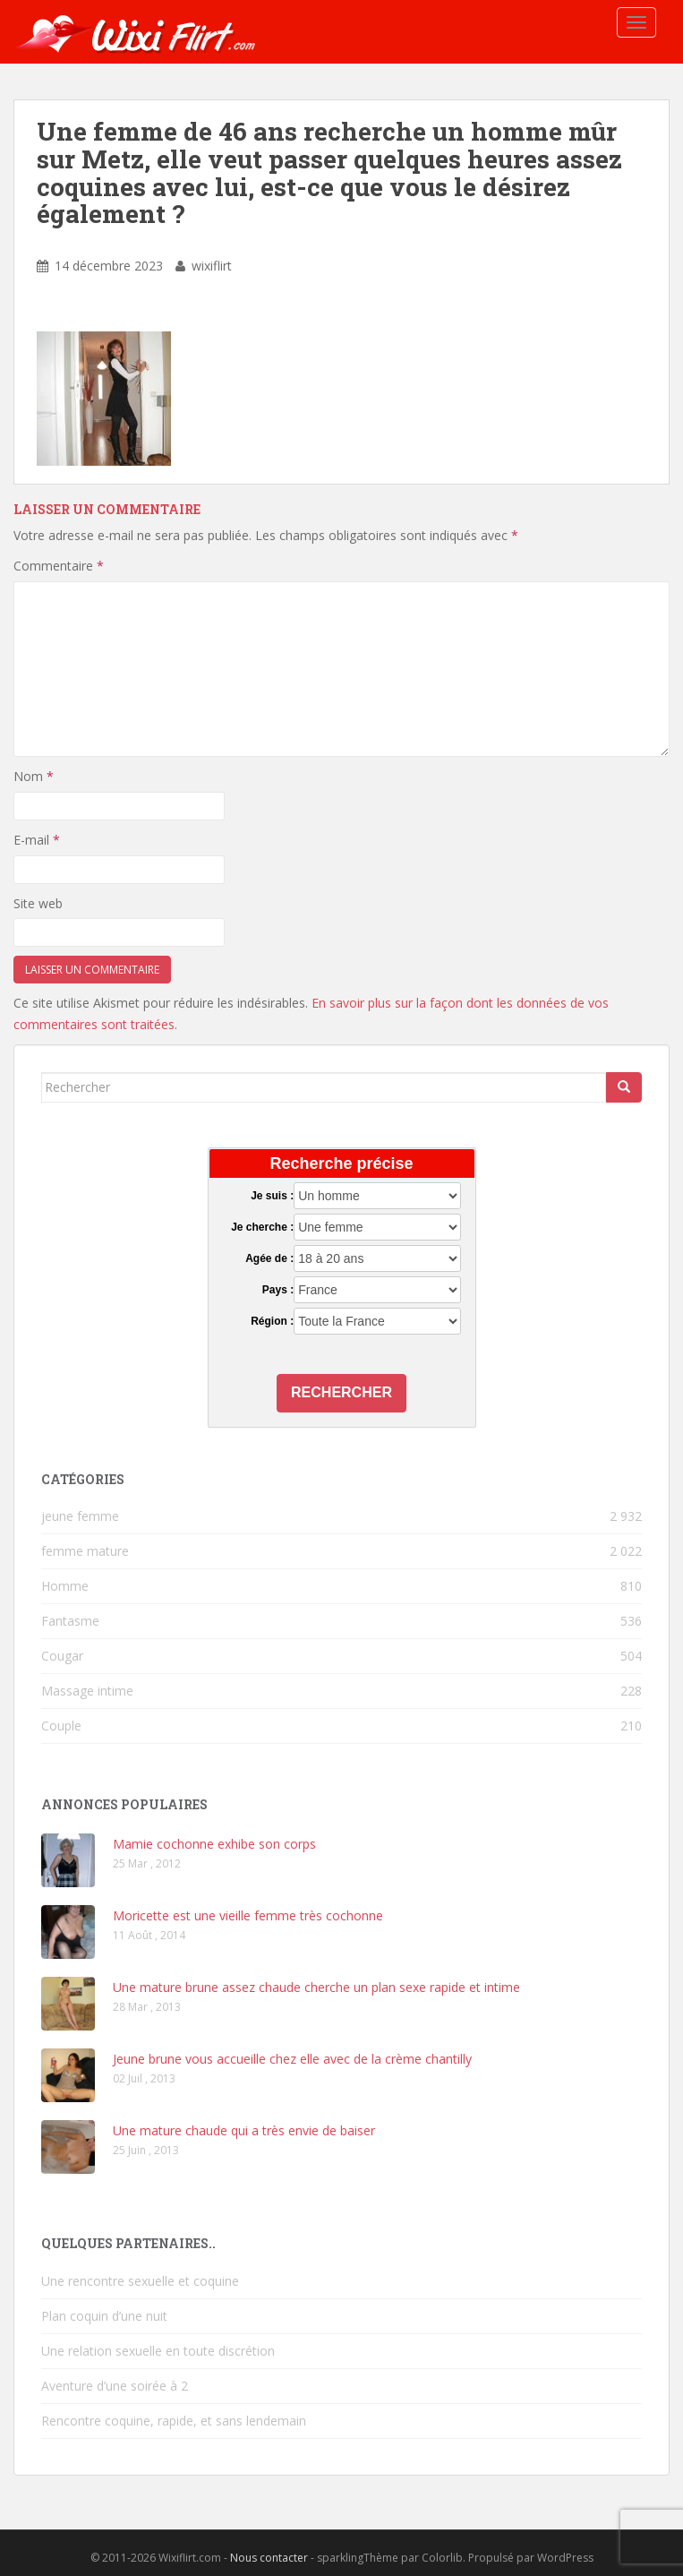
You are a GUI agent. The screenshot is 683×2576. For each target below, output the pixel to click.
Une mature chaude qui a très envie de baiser (244, 2130)
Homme (65, 1585)
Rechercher (341, 1392)
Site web (38, 903)
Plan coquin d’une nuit (104, 2315)
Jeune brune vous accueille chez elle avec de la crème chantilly (292, 2058)
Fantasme (70, 1620)
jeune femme (80, 1515)
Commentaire (58, 565)
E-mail (36, 839)
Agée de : (269, 1258)
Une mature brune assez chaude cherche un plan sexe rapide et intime (316, 1987)
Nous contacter (269, 2557)
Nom (33, 776)
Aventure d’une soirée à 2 (114, 2385)
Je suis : (272, 1195)
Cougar (62, 1655)
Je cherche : (262, 1227)
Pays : (278, 1290)
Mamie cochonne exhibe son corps (214, 1843)
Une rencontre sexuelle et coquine (140, 2280)
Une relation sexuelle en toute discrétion (158, 2350)
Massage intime (87, 1690)
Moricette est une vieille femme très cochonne (248, 1915)
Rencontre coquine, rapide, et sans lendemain (173, 2420)
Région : (272, 1321)
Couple (61, 1725)
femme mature (85, 1550)
